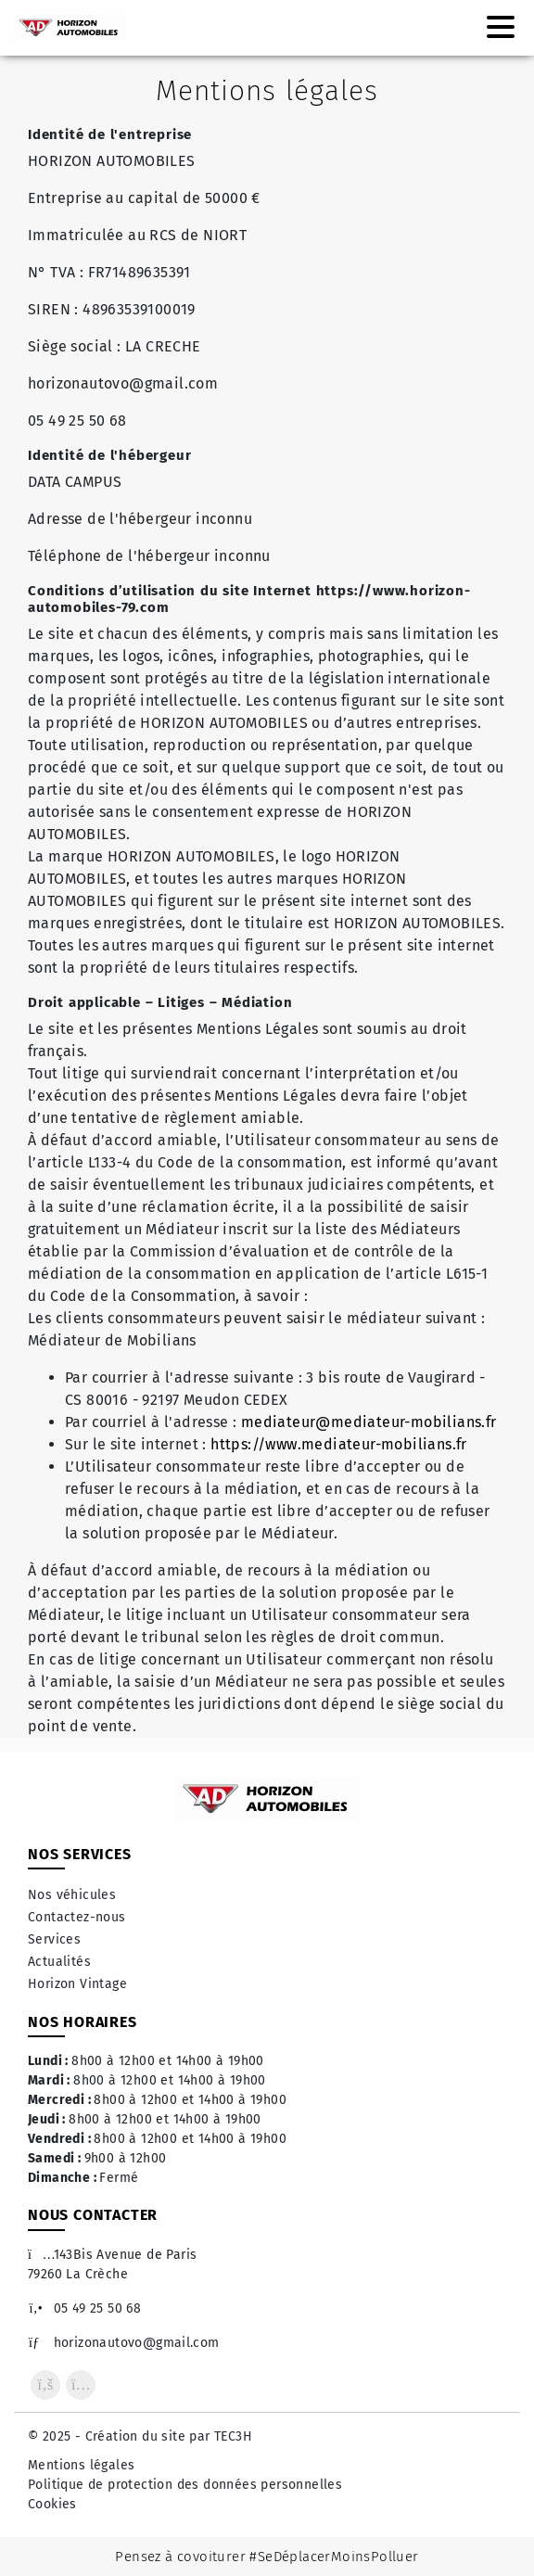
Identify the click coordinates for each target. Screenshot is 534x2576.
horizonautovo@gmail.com (124, 2343)
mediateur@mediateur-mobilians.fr (369, 1422)
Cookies (52, 2504)
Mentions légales (81, 2465)
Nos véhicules (72, 1895)
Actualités (59, 1962)
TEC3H (233, 2436)
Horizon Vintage (77, 1984)
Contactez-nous (77, 1917)
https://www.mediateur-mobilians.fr (338, 1444)
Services (54, 1939)
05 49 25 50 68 (84, 2308)
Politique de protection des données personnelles (185, 2485)
